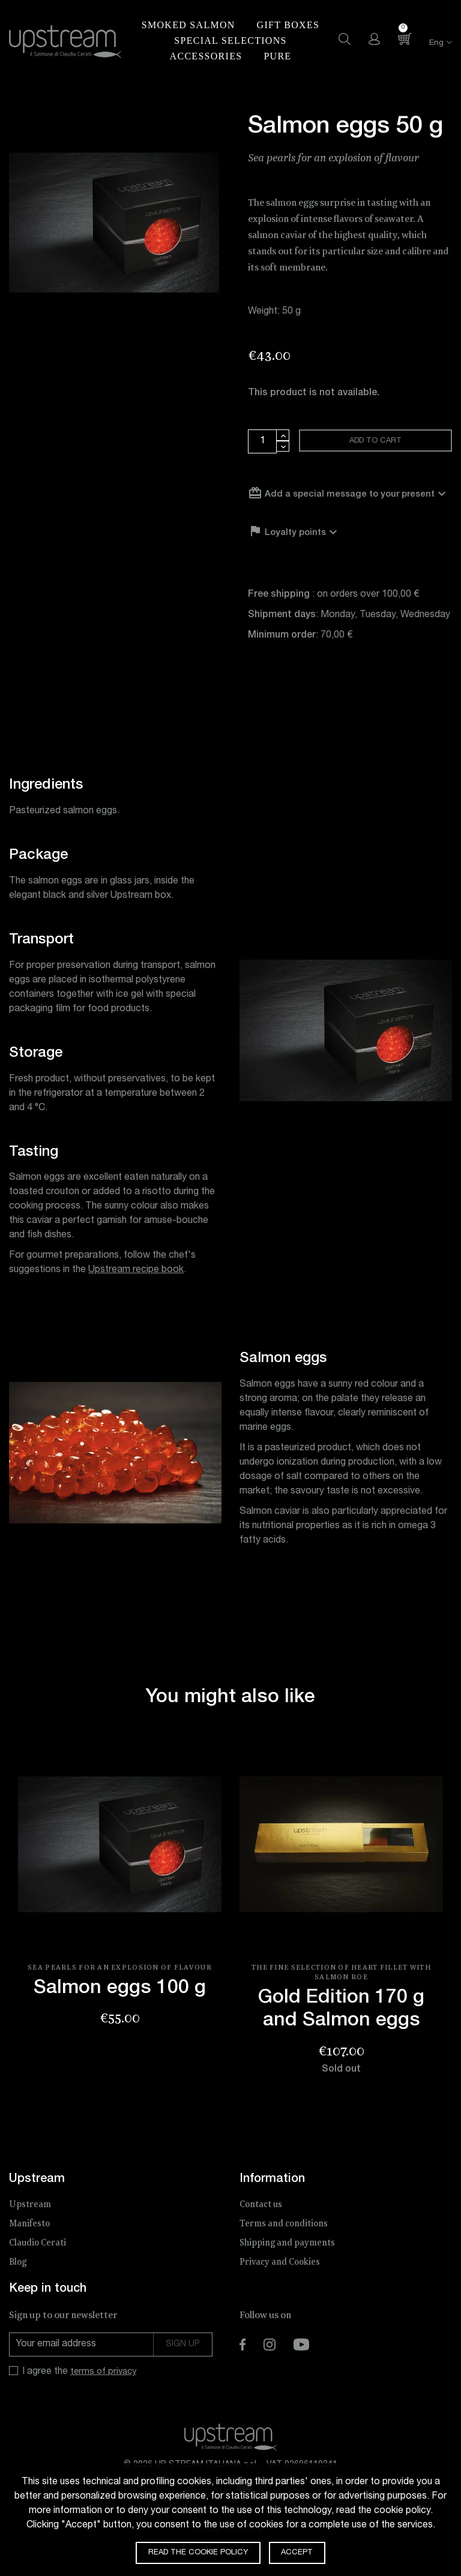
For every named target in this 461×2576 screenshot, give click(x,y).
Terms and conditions (285, 2240)
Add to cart (376, 442)
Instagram (270, 2361)
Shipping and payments (290, 2259)
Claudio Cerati (39, 2259)
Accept (301, 2552)
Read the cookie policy (196, 2552)
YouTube (301, 2361)
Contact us (263, 2221)
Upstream (31, 2221)
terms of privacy (105, 2389)
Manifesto (30, 2240)
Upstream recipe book (136, 1287)
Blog (18, 2279)
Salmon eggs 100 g (120, 2005)
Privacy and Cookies (282, 2279)
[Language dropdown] (433, 43)
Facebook (243, 2361)
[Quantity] (262, 441)
